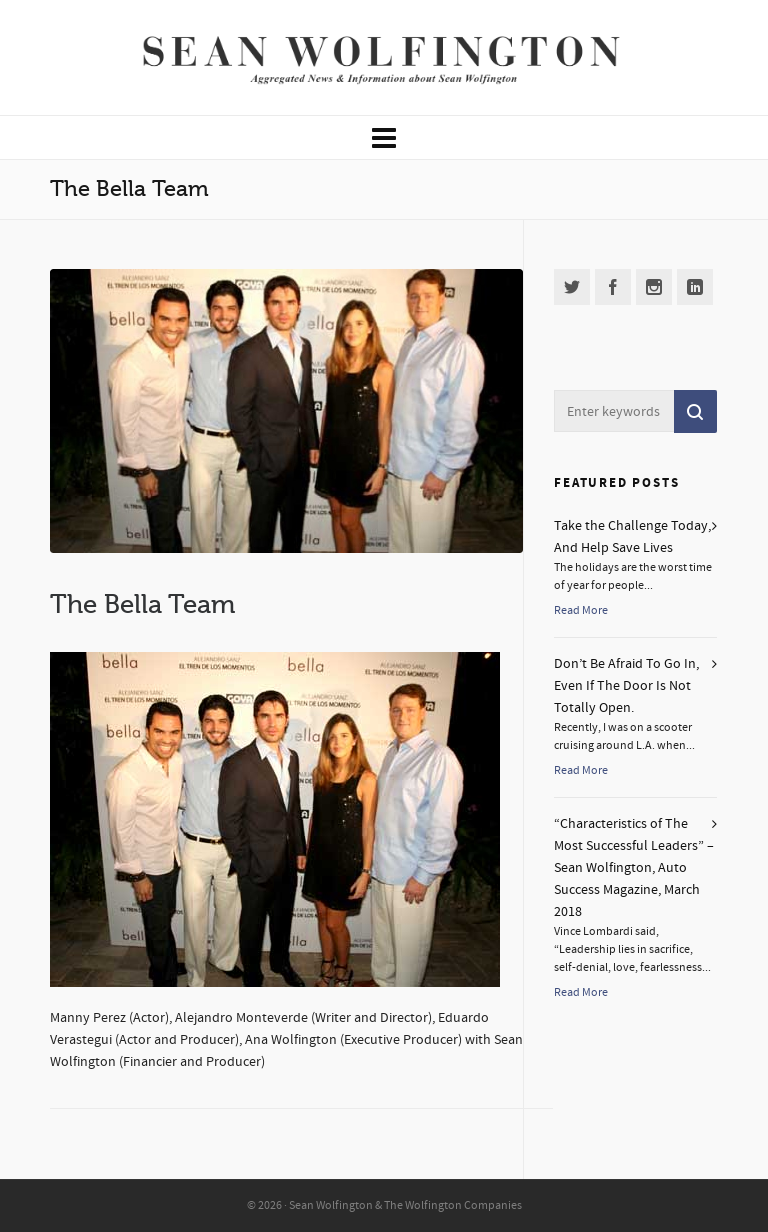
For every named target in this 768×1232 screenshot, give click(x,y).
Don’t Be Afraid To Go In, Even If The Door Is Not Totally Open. (626, 686)
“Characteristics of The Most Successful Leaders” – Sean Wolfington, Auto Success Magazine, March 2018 (634, 868)
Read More (581, 610)
